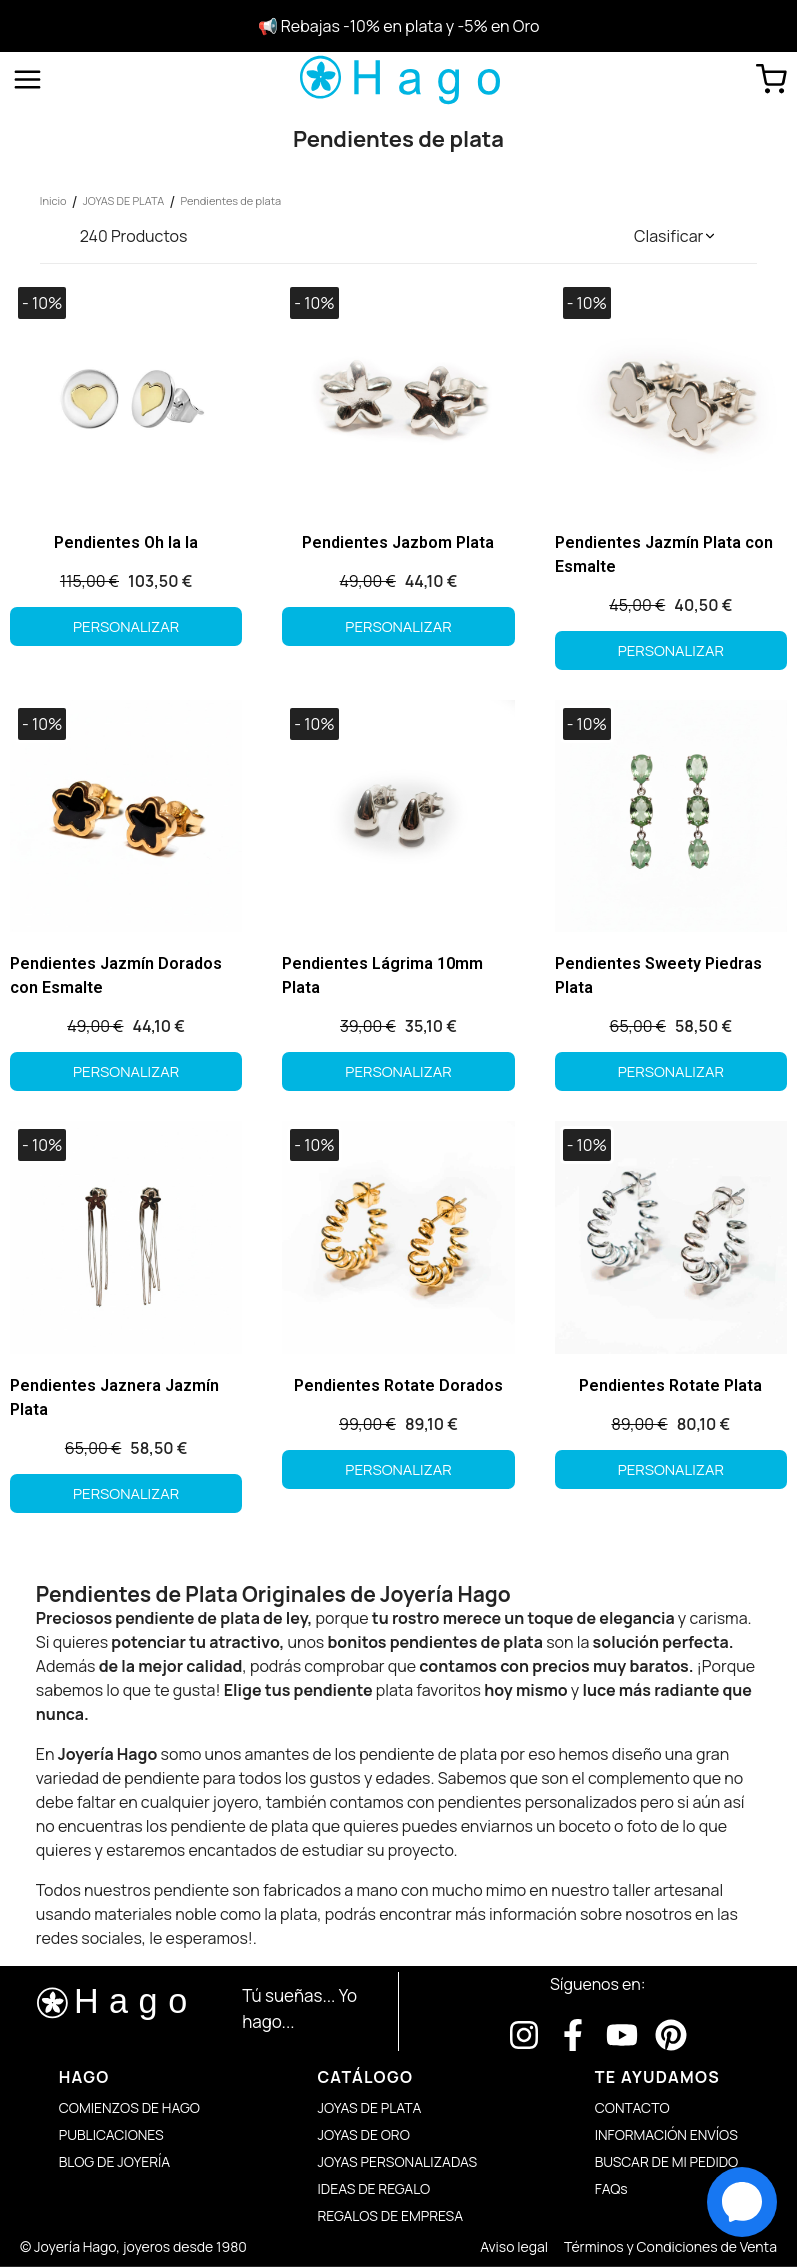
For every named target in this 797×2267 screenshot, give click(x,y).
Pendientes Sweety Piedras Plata (658, 975)
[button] (675, 236)
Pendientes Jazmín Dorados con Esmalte (116, 975)
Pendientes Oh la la (126, 542)
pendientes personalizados (537, 1802)
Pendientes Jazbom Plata (398, 542)
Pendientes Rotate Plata (670, 1385)
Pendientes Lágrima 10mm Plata (382, 975)
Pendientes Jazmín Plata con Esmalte (664, 554)
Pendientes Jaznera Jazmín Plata (114, 1397)
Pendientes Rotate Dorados (398, 1385)
